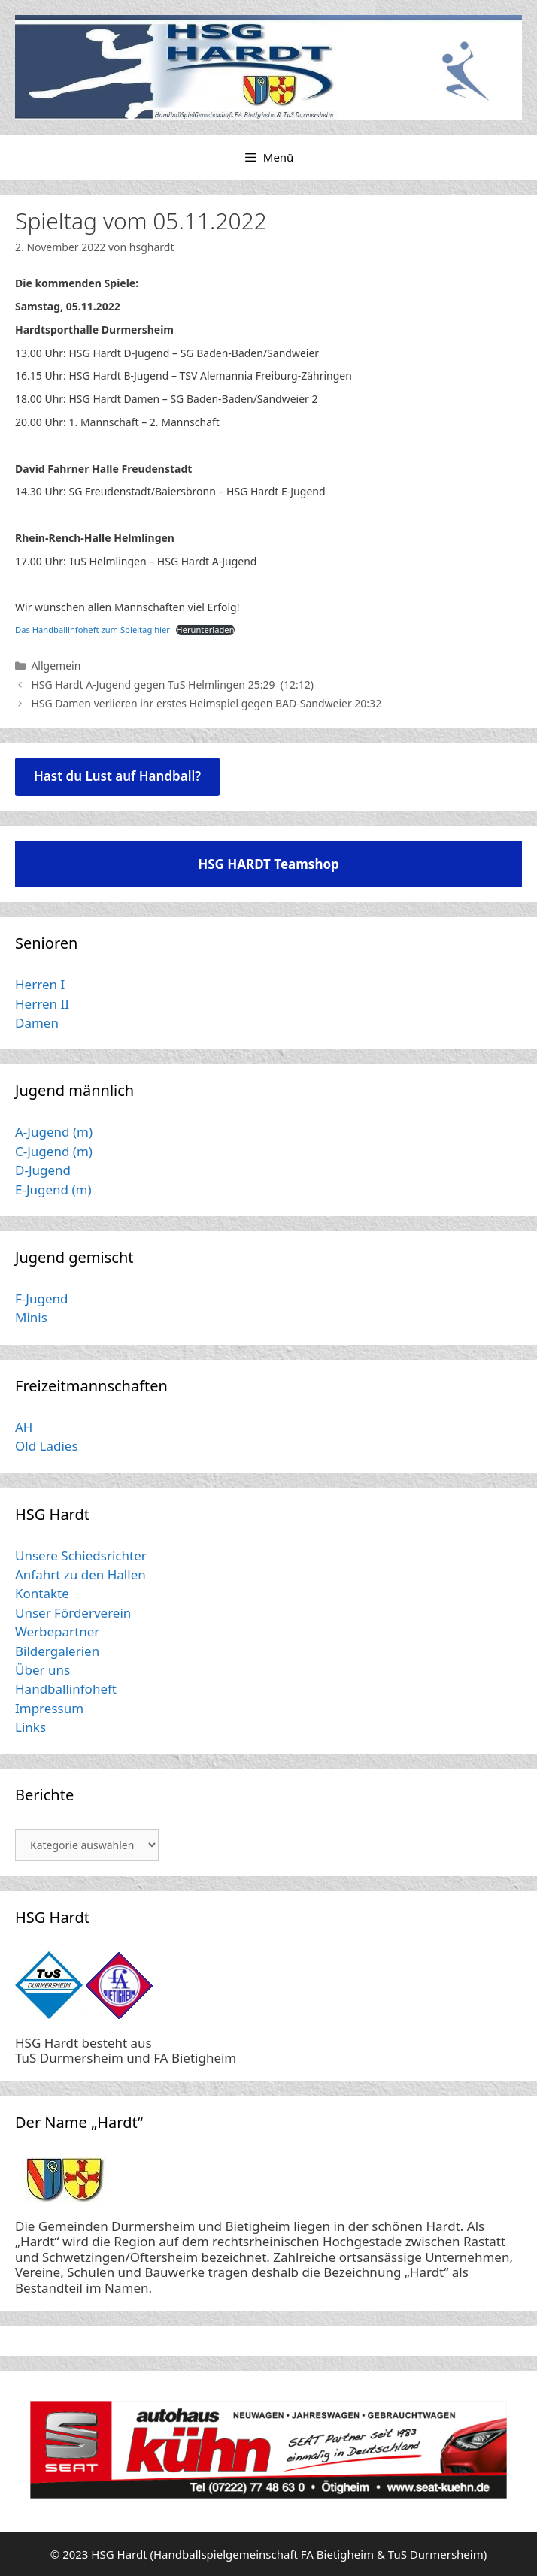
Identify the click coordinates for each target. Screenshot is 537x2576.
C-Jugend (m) (54, 1151)
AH (23, 1427)
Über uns (42, 1669)
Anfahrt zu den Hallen (80, 1574)
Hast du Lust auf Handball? (117, 776)
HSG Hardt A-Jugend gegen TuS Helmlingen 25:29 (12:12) (172, 684)
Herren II (42, 1004)
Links (30, 1727)
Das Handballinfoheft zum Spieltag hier (92, 629)
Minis (31, 1317)
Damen (37, 1022)
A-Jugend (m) (54, 1131)
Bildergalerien (57, 1651)
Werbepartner (57, 1631)
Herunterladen (205, 629)
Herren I (40, 984)
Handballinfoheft (66, 1688)
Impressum (49, 1708)
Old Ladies (46, 1445)
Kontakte (42, 1593)
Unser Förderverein (73, 1612)
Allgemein (55, 665)
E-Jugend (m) (53, 1189)
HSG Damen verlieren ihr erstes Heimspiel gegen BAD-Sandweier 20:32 (206, 703)
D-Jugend (43, 1170)
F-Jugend (41, 1298)
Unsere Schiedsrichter (81, 1555)
